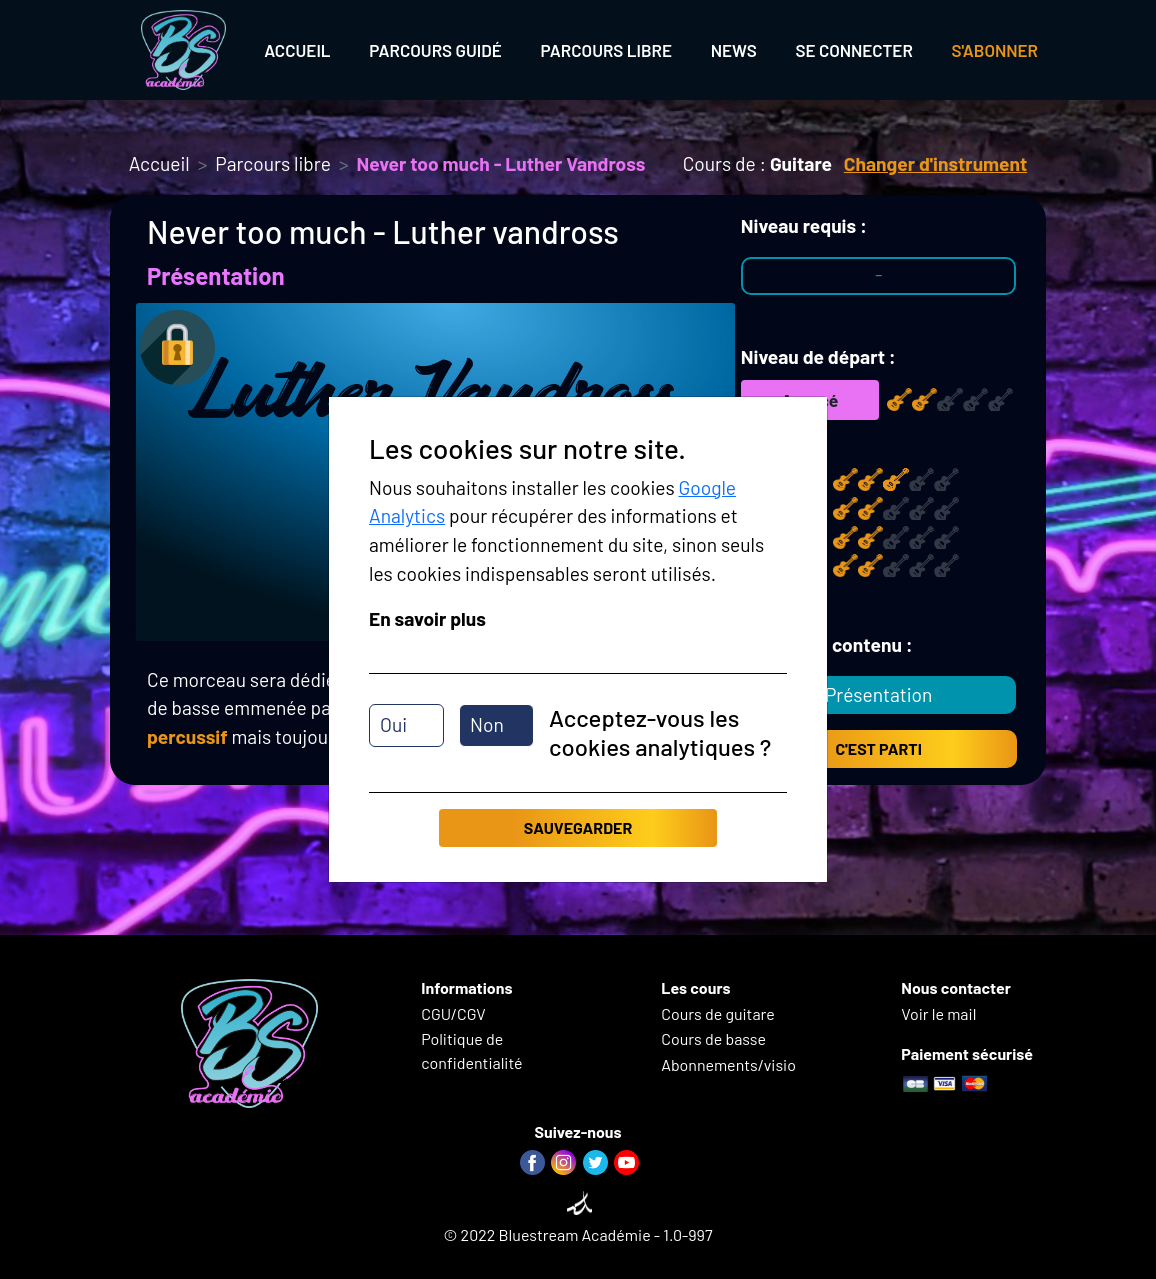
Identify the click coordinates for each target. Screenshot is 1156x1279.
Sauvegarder (578, 827)
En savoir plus (427, 618)
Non (487, 724)
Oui (393, 724)
